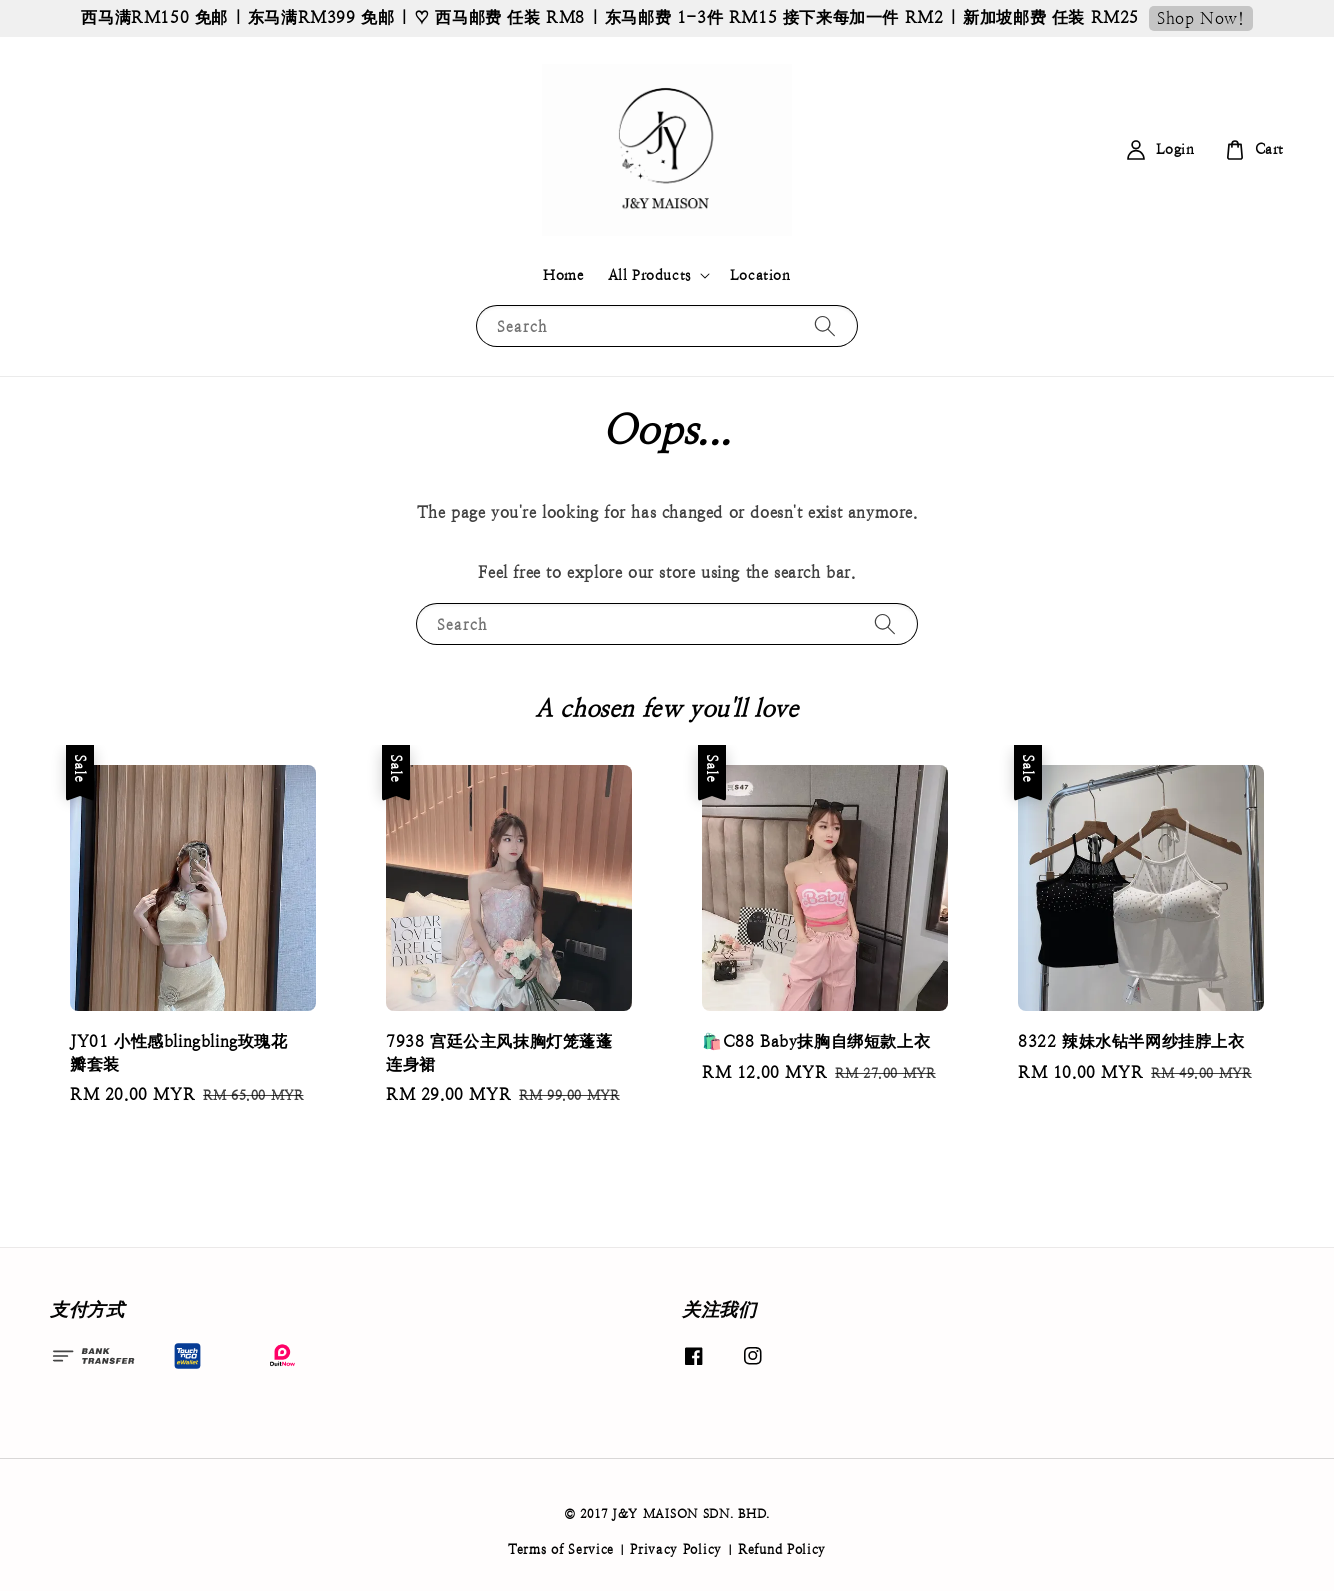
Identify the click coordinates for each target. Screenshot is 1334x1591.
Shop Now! (1200, 18)
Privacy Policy (676, 1549)
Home (563, 275)
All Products (649, 275)
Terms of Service (561, 1549)
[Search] (825, 325)
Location (760, 275)
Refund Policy (782, 1549)
